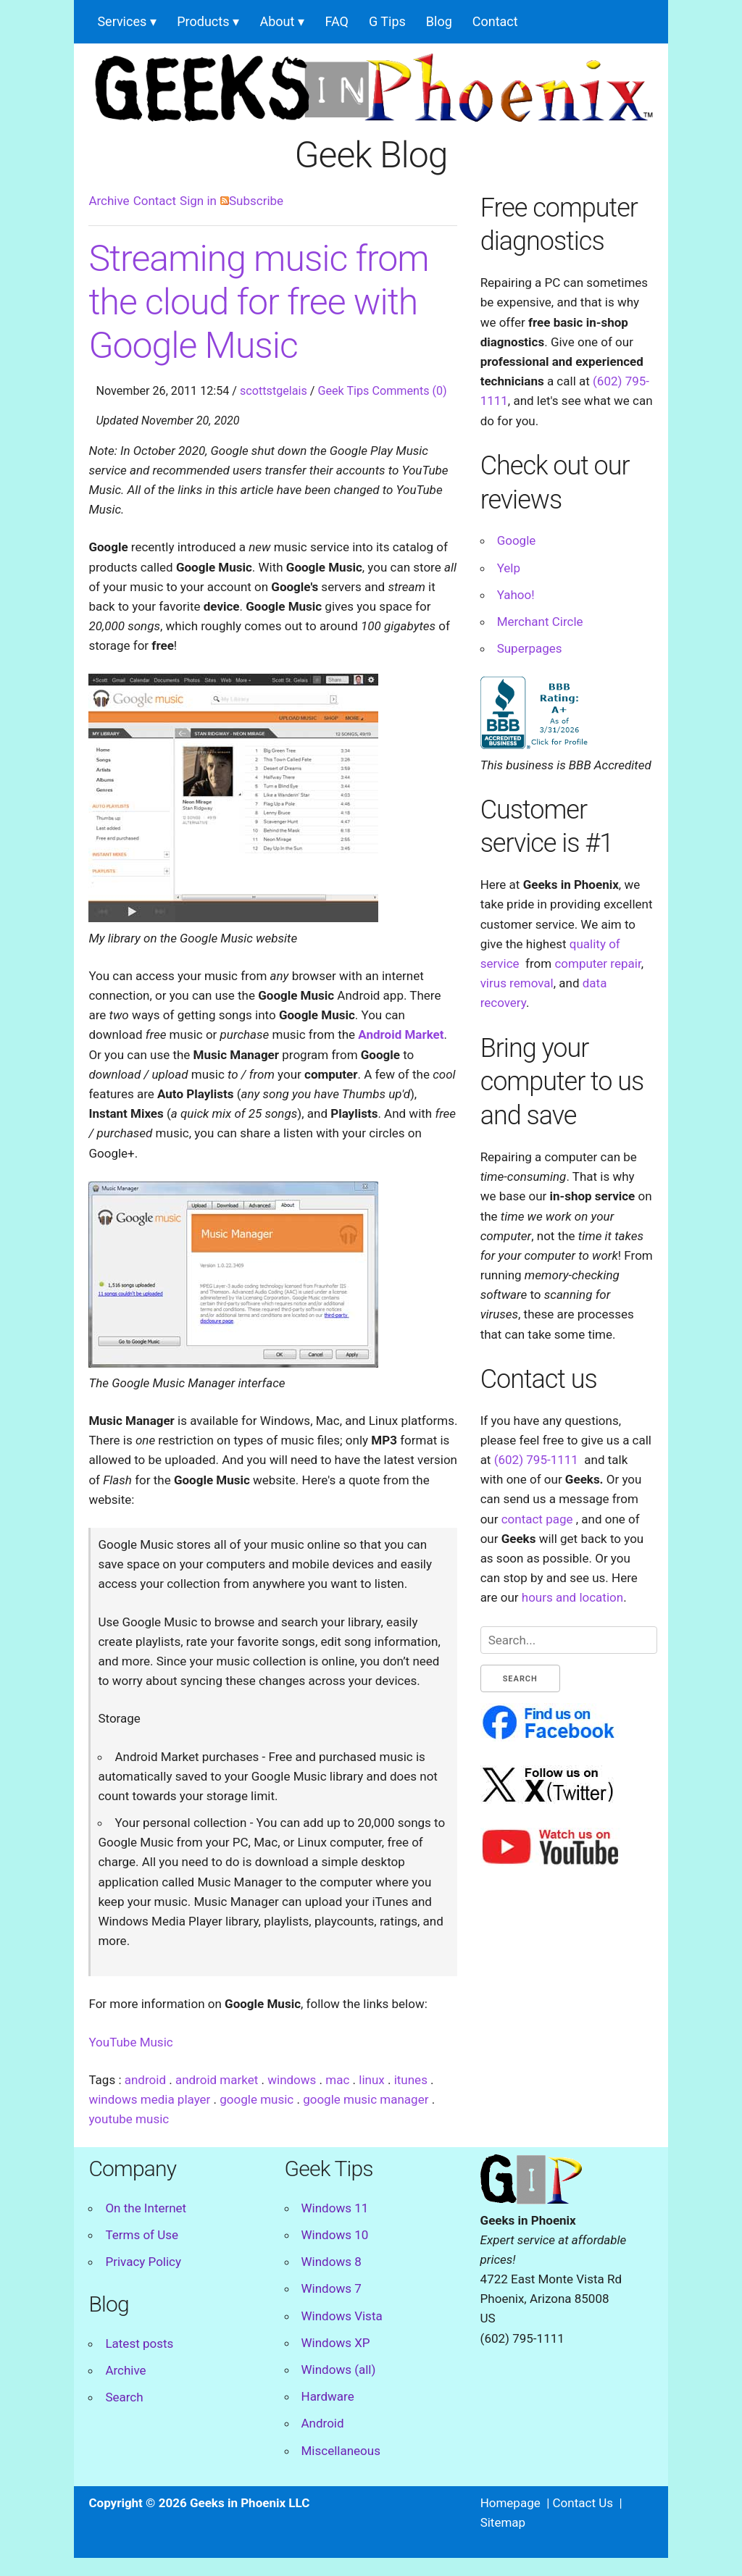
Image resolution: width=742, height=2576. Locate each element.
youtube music (128, 2119)
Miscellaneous (340, 2450)
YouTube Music (130, 2042)
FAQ (336, 21)
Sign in (198, 200)
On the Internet (145, 2208)
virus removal (517, 983)
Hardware (327, 2396)
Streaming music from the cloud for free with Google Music (258, 302)
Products (203, 21)
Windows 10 (335, 2235)
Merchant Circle (540, 621)
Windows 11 (335, 2208)
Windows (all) (338, 2369)
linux (371, 2080)
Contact (495, 21)
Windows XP (335, 2342)
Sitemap (503, 2522)
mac (337, 2080)
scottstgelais (273, 391)
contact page (537, 1519)
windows (291, 2080)
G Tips (387, 21)
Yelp (508, 568)
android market (216, 2080)
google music (256, 2099)
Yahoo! (516, 594)
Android (322, 2423)
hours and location (572, 1597)
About (276, 21)
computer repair (597, 963)
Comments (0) (409, 391)
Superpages (529, 648)
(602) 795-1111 (536, 1459)
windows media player (149, 2099)
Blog (439, 21)
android (145, 2080)
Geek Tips (343, 391)
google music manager (365, 2099)
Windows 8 (331, 2261)
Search (124, 2397)
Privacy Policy (143, 2261)
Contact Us (583, 2503)
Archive (108, 200)
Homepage (510, 2503)
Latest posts (139, 2343)
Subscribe (251, 200)
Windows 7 (331, 2288)
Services (121, 21)
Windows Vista (342, 2316)
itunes (411, 2080)
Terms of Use (141, 2235)
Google (516, 540)
